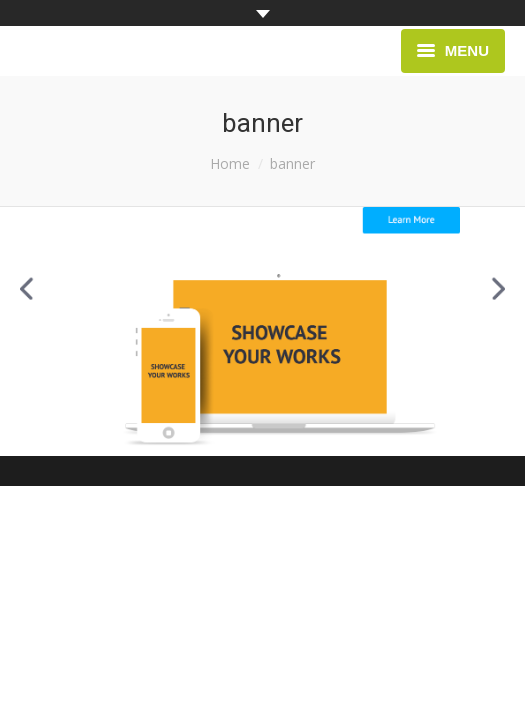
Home (230, 163)
